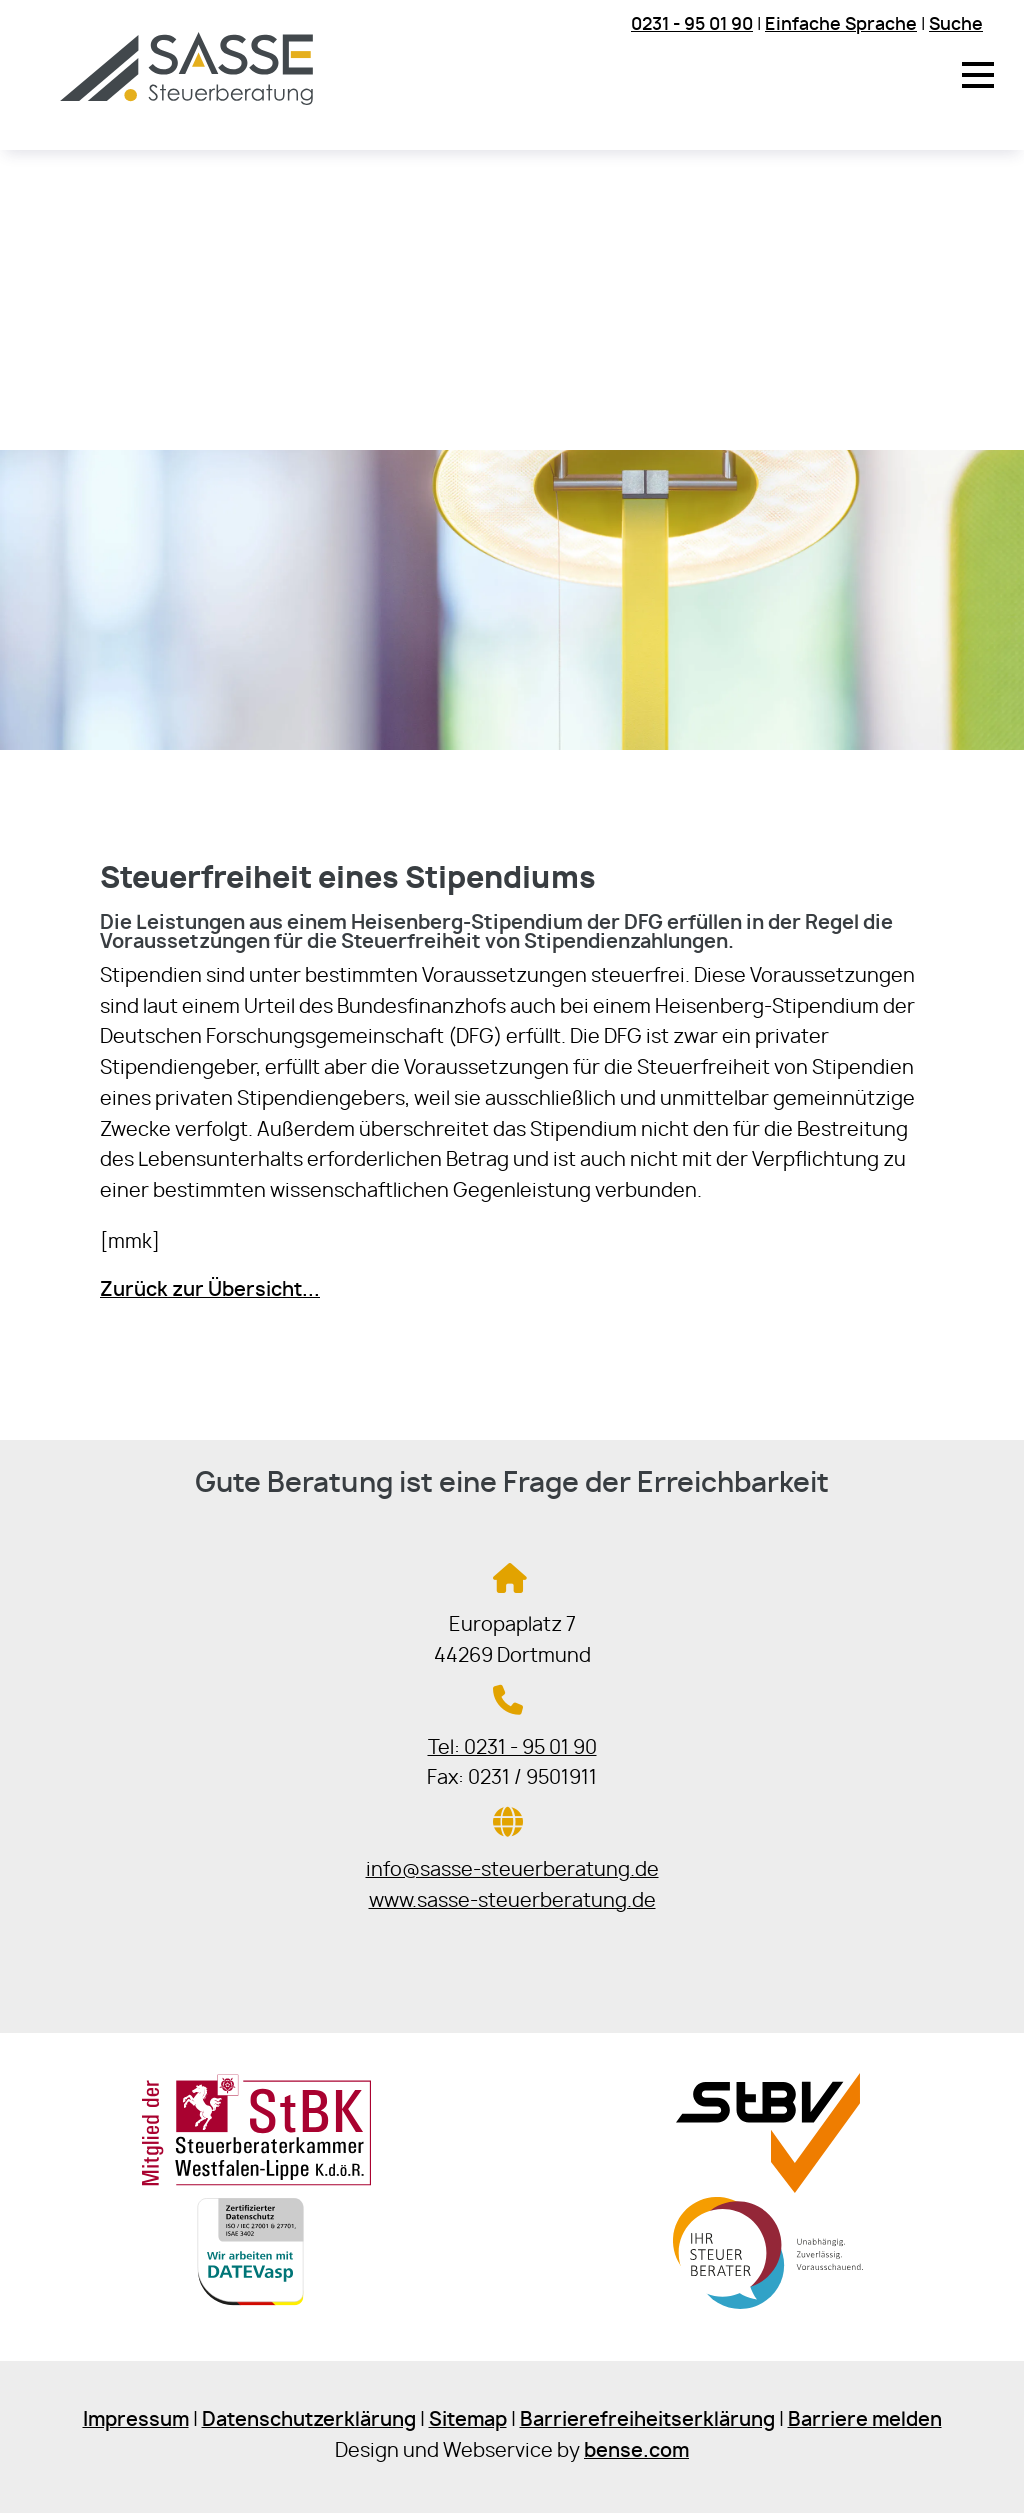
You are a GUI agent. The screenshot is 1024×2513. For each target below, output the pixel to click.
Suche (956, 24)
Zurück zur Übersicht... (210, 1290)
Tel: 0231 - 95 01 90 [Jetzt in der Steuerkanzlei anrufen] (512, 1748)
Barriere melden (865, 2420)
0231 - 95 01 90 (692, 24)
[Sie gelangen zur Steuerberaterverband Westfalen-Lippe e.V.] (767, 2187)
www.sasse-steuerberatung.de (512, 1901)
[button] (978, 75)
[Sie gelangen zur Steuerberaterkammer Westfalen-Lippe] (256, 2181)
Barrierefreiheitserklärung (647, 2420)
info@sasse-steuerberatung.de (512, 1870)
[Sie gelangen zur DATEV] (256, 2311)
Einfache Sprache (841, 24)
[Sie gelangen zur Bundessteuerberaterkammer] (767, 2311)
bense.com (636, 2451)
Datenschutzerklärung (309, 2420)
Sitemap (468, 2420)
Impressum (136, 2420)
